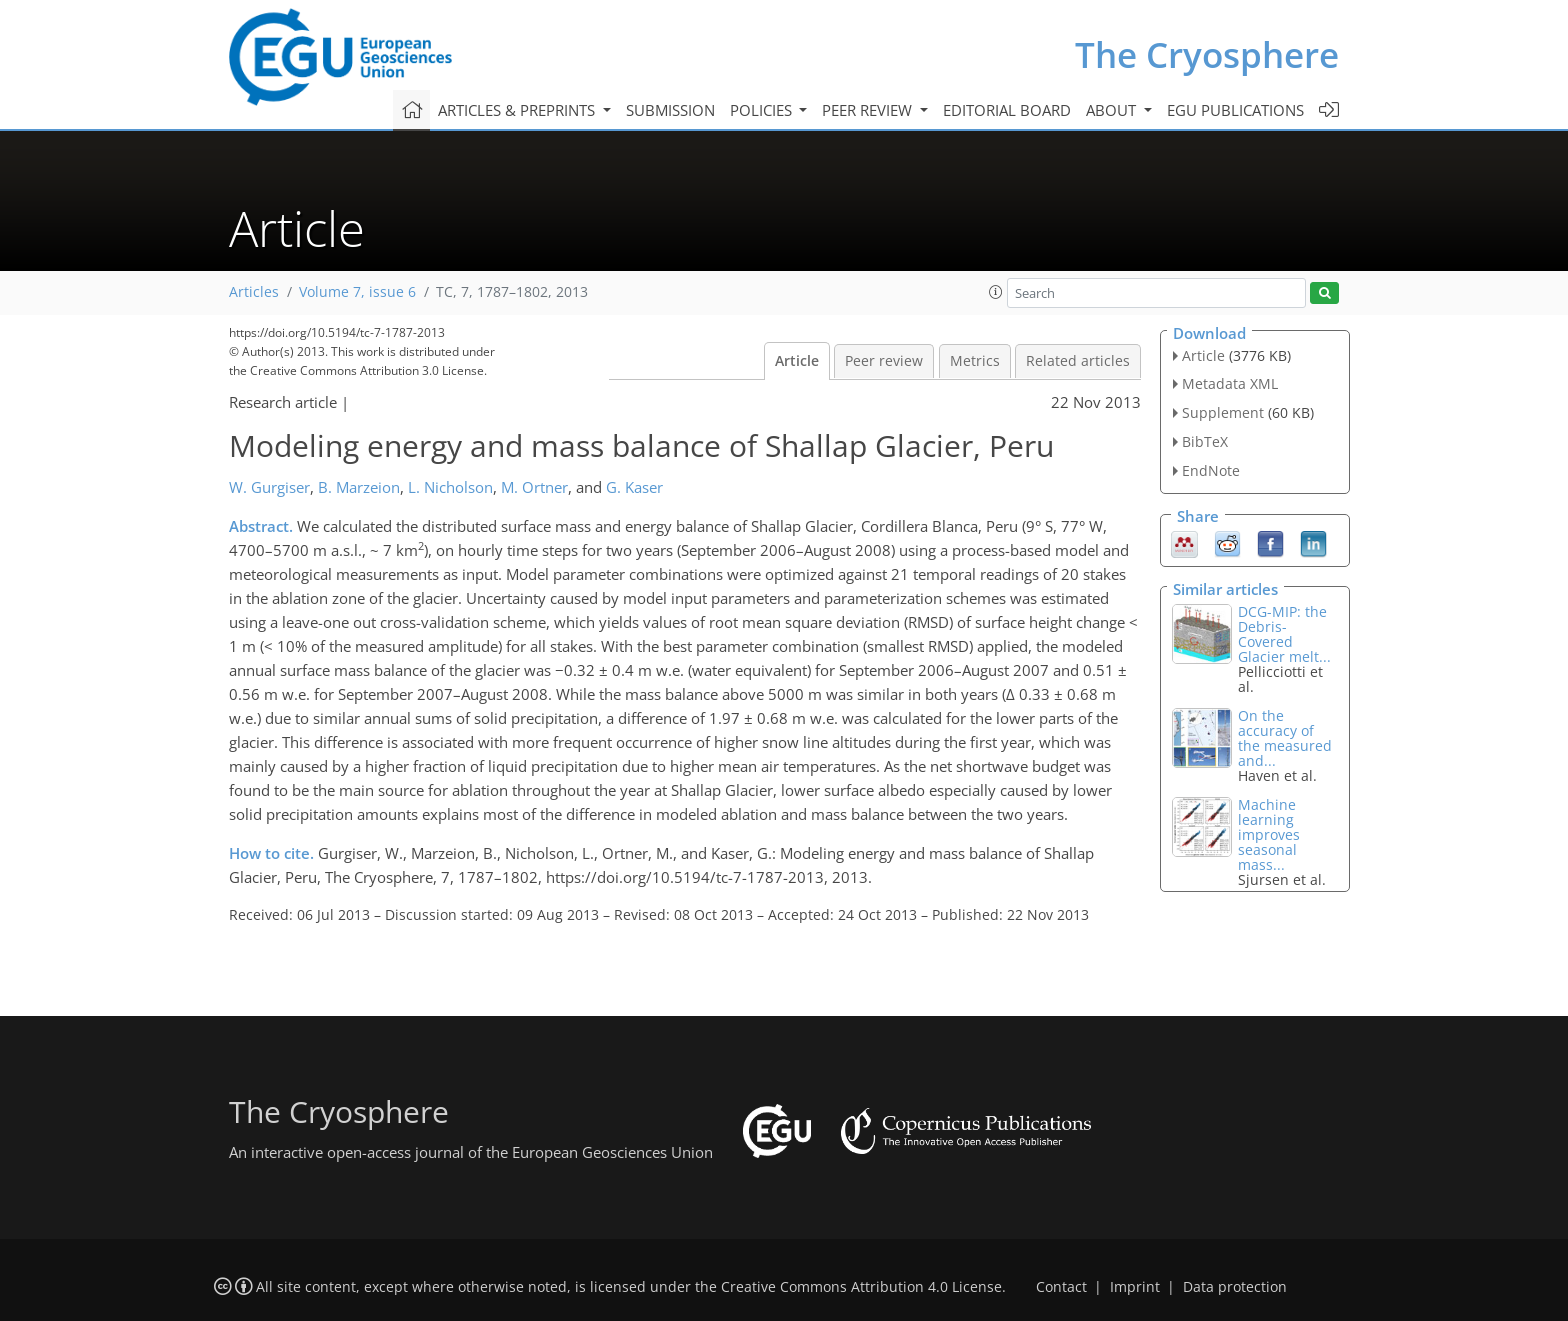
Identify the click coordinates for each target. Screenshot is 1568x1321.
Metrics (975, 361)
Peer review (884, 361)
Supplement (1223, 412)
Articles (254, 292)
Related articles (1078, 361)
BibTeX (1205, 441)
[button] (996, 292)
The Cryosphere (1207, 54)
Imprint (1135, 1287)
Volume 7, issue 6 (357, 292)
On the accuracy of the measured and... (1285, 738)
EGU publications (1235, 110)
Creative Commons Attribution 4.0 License (861, 1287)
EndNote (1211, 470)
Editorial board (1007, 110)
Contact (1061, 1287)
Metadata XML (1230, 383)
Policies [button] (763, 110)
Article (797, 361)
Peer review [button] (869, 110)
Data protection (1235, 1287)
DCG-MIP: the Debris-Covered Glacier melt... (1284, 634)
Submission (670, 110)
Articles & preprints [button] (518, 110)
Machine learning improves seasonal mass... (1269, 834)
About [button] (1113, 110)
